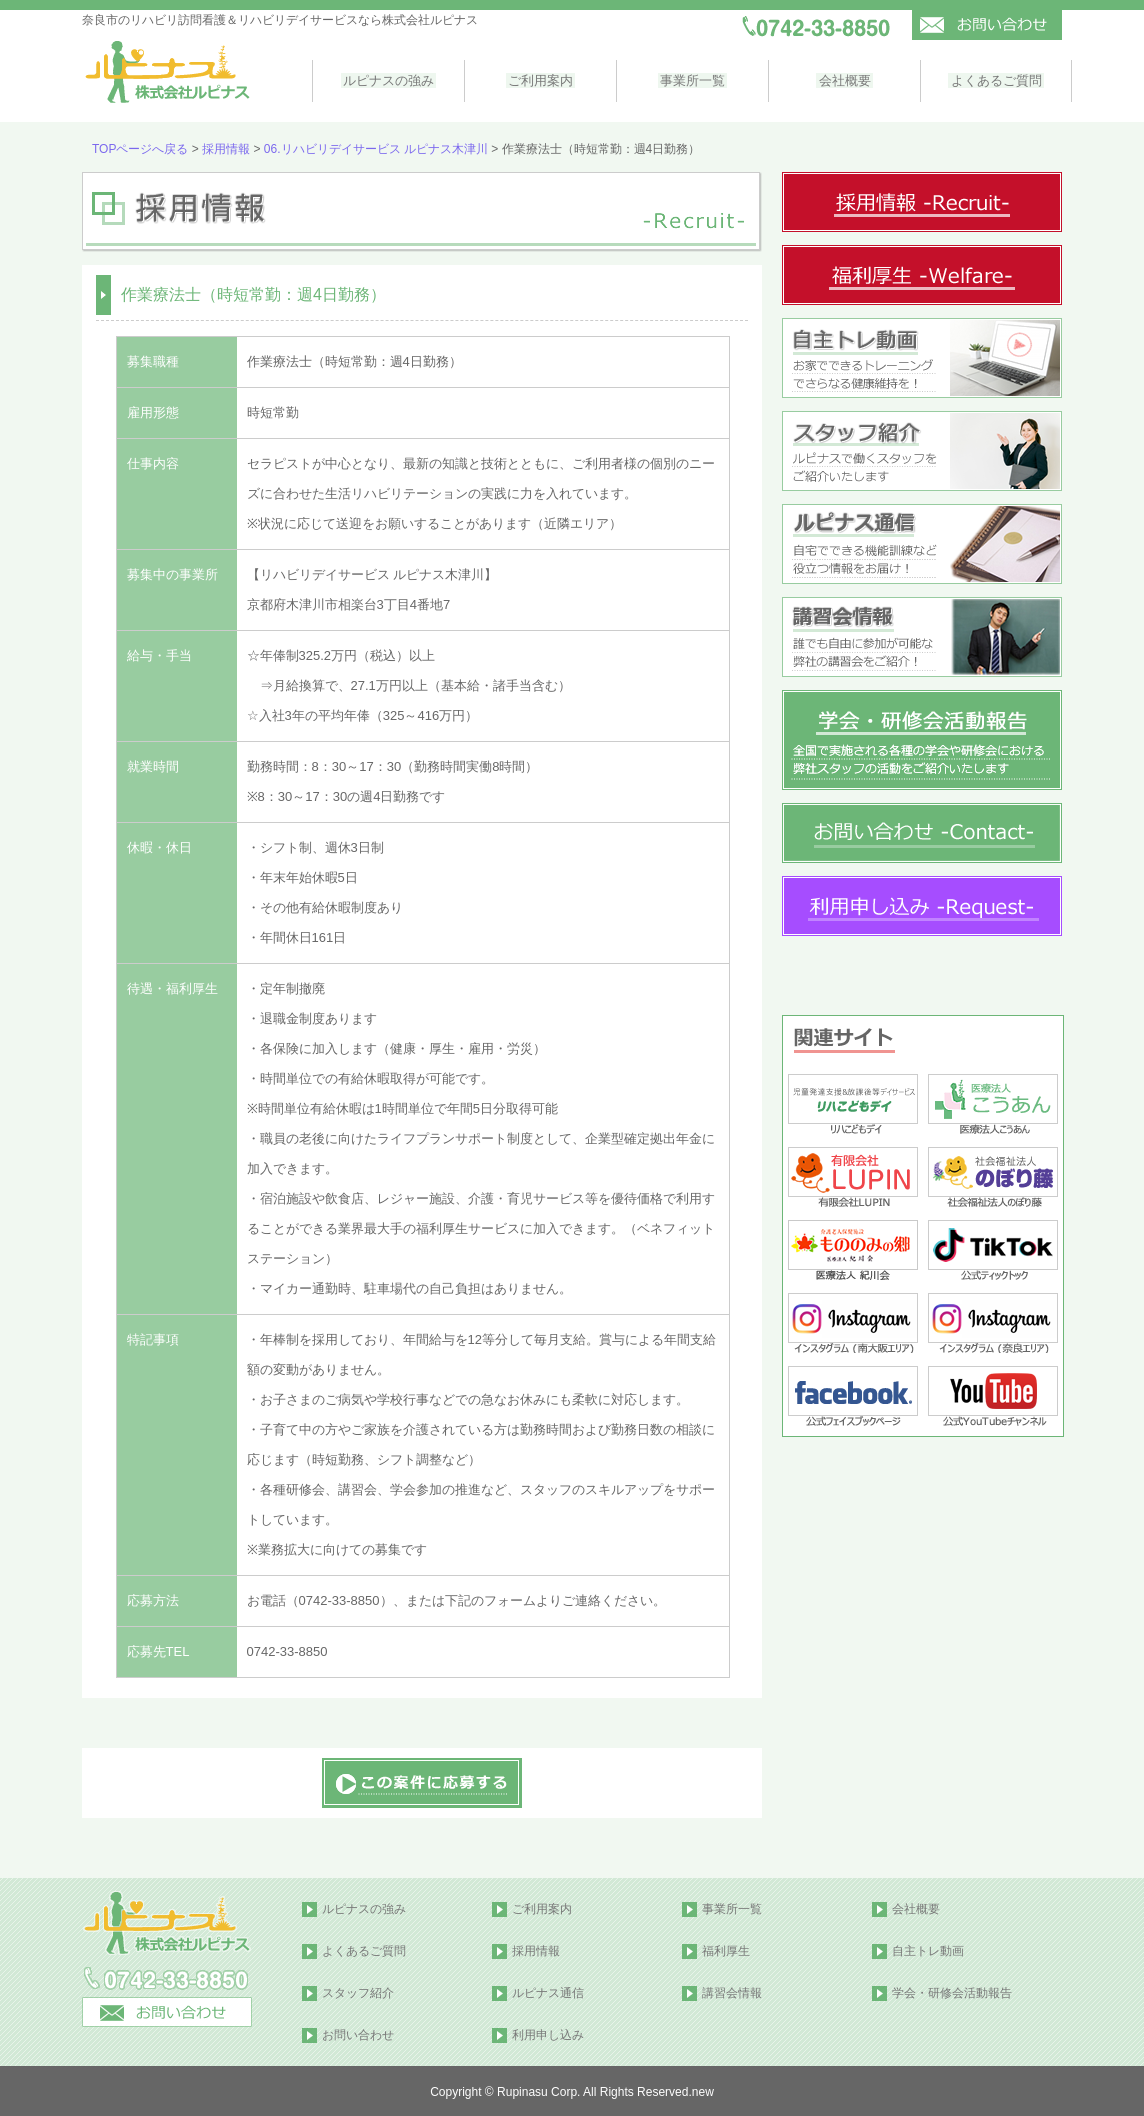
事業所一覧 (688, 79)
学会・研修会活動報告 (952, 1991)
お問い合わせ (358, 2033)
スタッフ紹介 (358, 1991)
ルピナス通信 (548, 1991)
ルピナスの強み (387, 79)
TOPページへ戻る (140, 147)
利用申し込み (548, 2033)
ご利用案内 (538, 79)
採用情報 (226, 147)
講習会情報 (732, 1991)
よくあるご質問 (989, 79)
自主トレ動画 (928, 1949)
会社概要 (839, 79)
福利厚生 (726, 1949)
